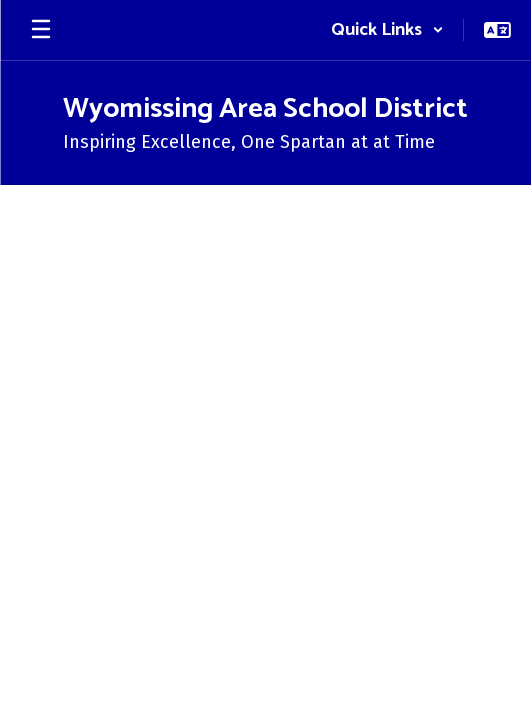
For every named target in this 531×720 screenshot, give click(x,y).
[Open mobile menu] (41, 30)
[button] (387, 30)
